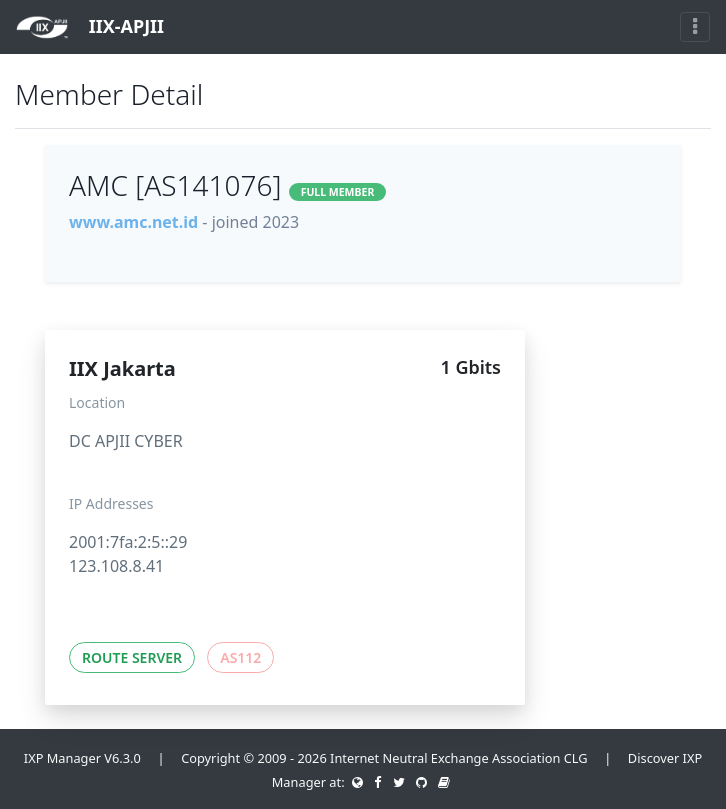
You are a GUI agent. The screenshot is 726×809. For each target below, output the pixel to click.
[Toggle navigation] (695, 27)
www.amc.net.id (133, 222)
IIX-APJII (90, 27)
